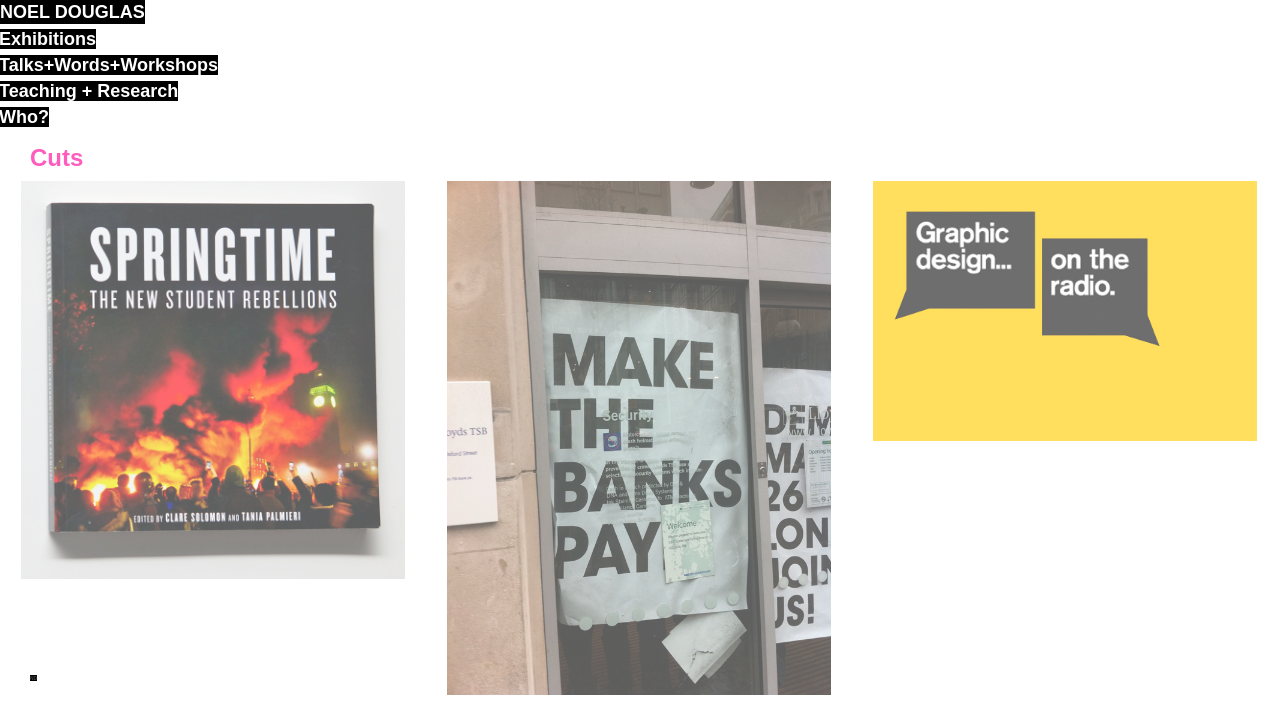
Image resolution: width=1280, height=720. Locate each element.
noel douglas (72, 12)
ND (33, 678)
